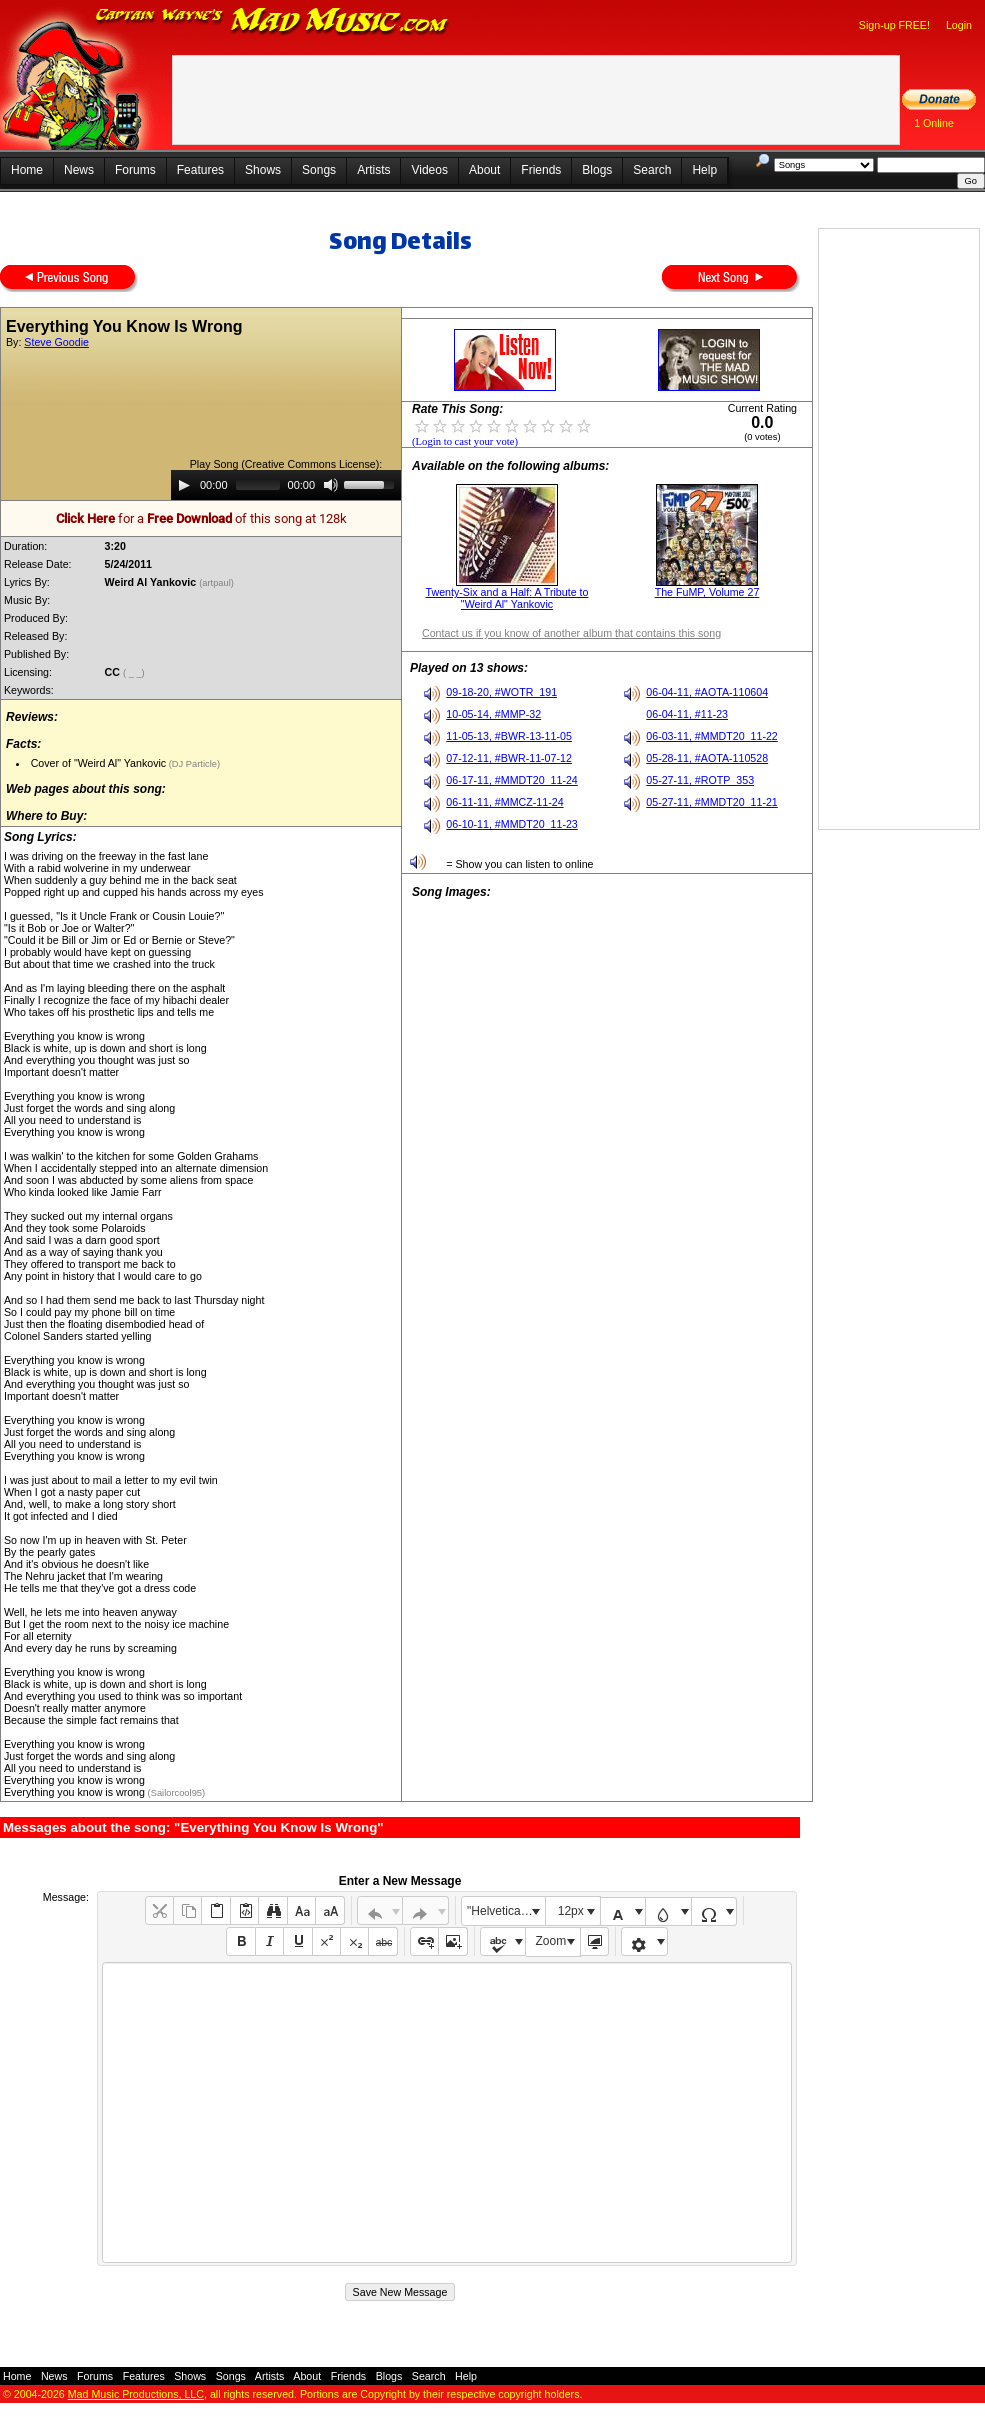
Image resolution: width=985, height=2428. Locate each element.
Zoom (551, 1941)
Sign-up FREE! (894, 25)
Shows (263, 170)
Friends (541, 170)
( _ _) (135, 673)
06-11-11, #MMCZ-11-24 (504, 802)
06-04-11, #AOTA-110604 (707, 692)
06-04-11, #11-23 (687, 714)
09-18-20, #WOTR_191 (501, 692)
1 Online (934, 123)
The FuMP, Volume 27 (707, 592)
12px (571, 1911)
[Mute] (331, 485)
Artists (373, 170)
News (79, 170)
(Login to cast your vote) (465, 441)
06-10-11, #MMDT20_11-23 (512, 824)
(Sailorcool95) (175, 1793)
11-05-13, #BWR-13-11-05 (509, 736)
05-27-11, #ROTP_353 (700, 780)
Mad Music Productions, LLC (136, 2394)
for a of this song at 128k (201, 518)
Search (652, 170)
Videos (429, 170)
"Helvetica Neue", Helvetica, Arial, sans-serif (506, 1911)
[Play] (184, 485)
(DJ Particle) (193, 764)
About (484, 170)
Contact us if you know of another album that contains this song (571, 633)
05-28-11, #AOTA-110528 (707, 758)
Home (27, 170)
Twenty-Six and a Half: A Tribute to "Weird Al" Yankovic (507, 598)
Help (704, 170)
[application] (286, 485)
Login (959, 25)
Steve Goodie (56, 342)
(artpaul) (217, 583)
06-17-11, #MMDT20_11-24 (512, 780)
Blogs (597, 170)
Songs (319, 170)
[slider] (258, 485)
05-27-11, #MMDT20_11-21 (712, 802)
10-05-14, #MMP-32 (493, 714)
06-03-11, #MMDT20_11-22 (712, 736)
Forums (135, 170)
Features (200, 170)
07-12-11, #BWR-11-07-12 (509, 758)
